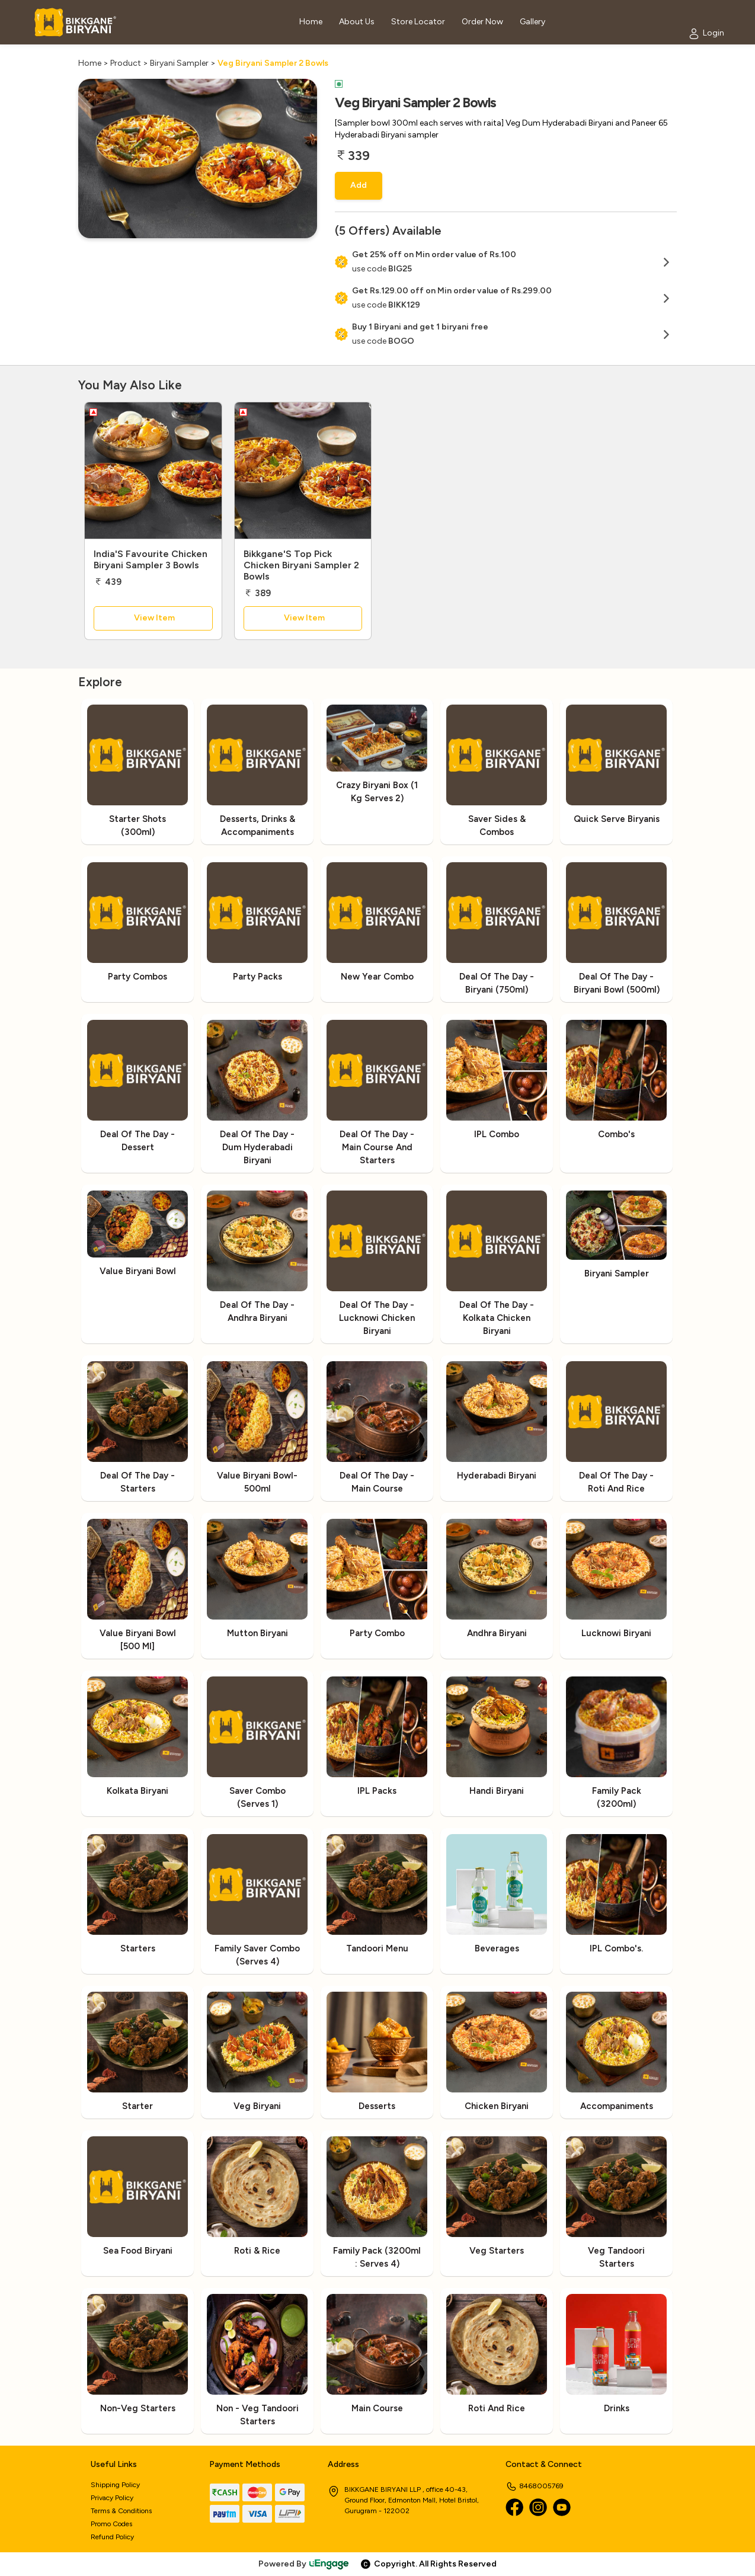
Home (89, 63)
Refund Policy (112, 2537)
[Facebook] (514, 2507)
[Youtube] (562, 2507)
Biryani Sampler (179, 63)
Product (125, 63)
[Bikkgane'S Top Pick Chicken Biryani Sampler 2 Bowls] (303, 470)
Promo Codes (111, 2524)
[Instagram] (538, 2507)
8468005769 (535, 2486)
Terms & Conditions (121, 2511)
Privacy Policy (112, 2498)
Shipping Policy (115, 2485)
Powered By (304, 2564)
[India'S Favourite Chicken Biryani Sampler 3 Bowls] (153, 470)
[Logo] (75, 22)
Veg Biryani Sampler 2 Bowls (272, 63)
